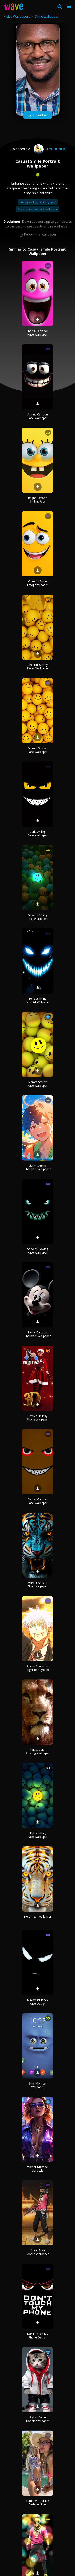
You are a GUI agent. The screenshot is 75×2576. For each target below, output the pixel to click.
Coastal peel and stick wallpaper (37, 209)
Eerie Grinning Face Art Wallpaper (37, 1000)
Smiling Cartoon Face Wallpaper (37, 416)
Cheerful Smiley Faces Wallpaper (37, 666)
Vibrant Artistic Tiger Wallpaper (37, 1584)
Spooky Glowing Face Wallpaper (37, 1250)
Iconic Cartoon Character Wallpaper (37, 1334)
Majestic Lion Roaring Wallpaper (37, 1751)
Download (37, 115)
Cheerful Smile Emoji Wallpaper (37, 583)
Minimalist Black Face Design (37, 2001)
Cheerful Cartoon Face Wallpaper (37, 332)
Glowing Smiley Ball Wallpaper (37, 917)
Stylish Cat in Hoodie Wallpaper (37, 2419)
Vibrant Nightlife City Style (37, 2168)
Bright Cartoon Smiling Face (37, 499)
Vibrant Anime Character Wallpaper (37, 1167)
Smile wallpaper (47, 16)
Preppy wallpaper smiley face (38, 202)
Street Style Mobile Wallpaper (37, 2252)
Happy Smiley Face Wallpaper (37, 1835)
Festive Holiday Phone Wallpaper (38, 1417)
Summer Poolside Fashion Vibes (37, 2502)
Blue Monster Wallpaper (37, 2085)
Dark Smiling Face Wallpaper (37, 833)
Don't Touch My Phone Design (37, 2335)
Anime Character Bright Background (37, 1668)
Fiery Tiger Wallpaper (37, 1916)
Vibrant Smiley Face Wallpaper (37, 750)
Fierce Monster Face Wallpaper (37, 1501)
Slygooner (49, 149)
